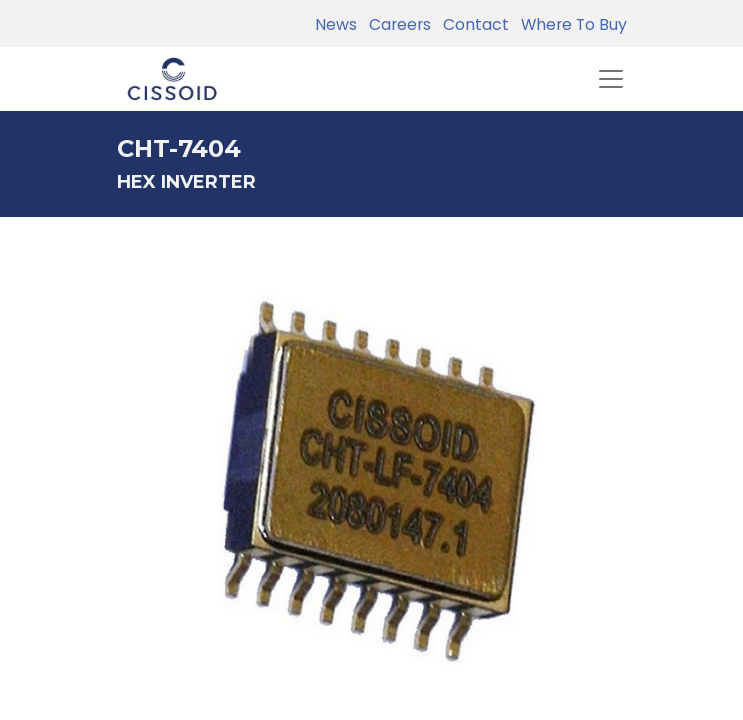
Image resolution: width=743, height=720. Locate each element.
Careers (396, 24)
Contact (472, 24)
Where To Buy (570, 24)
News (336, 24)
